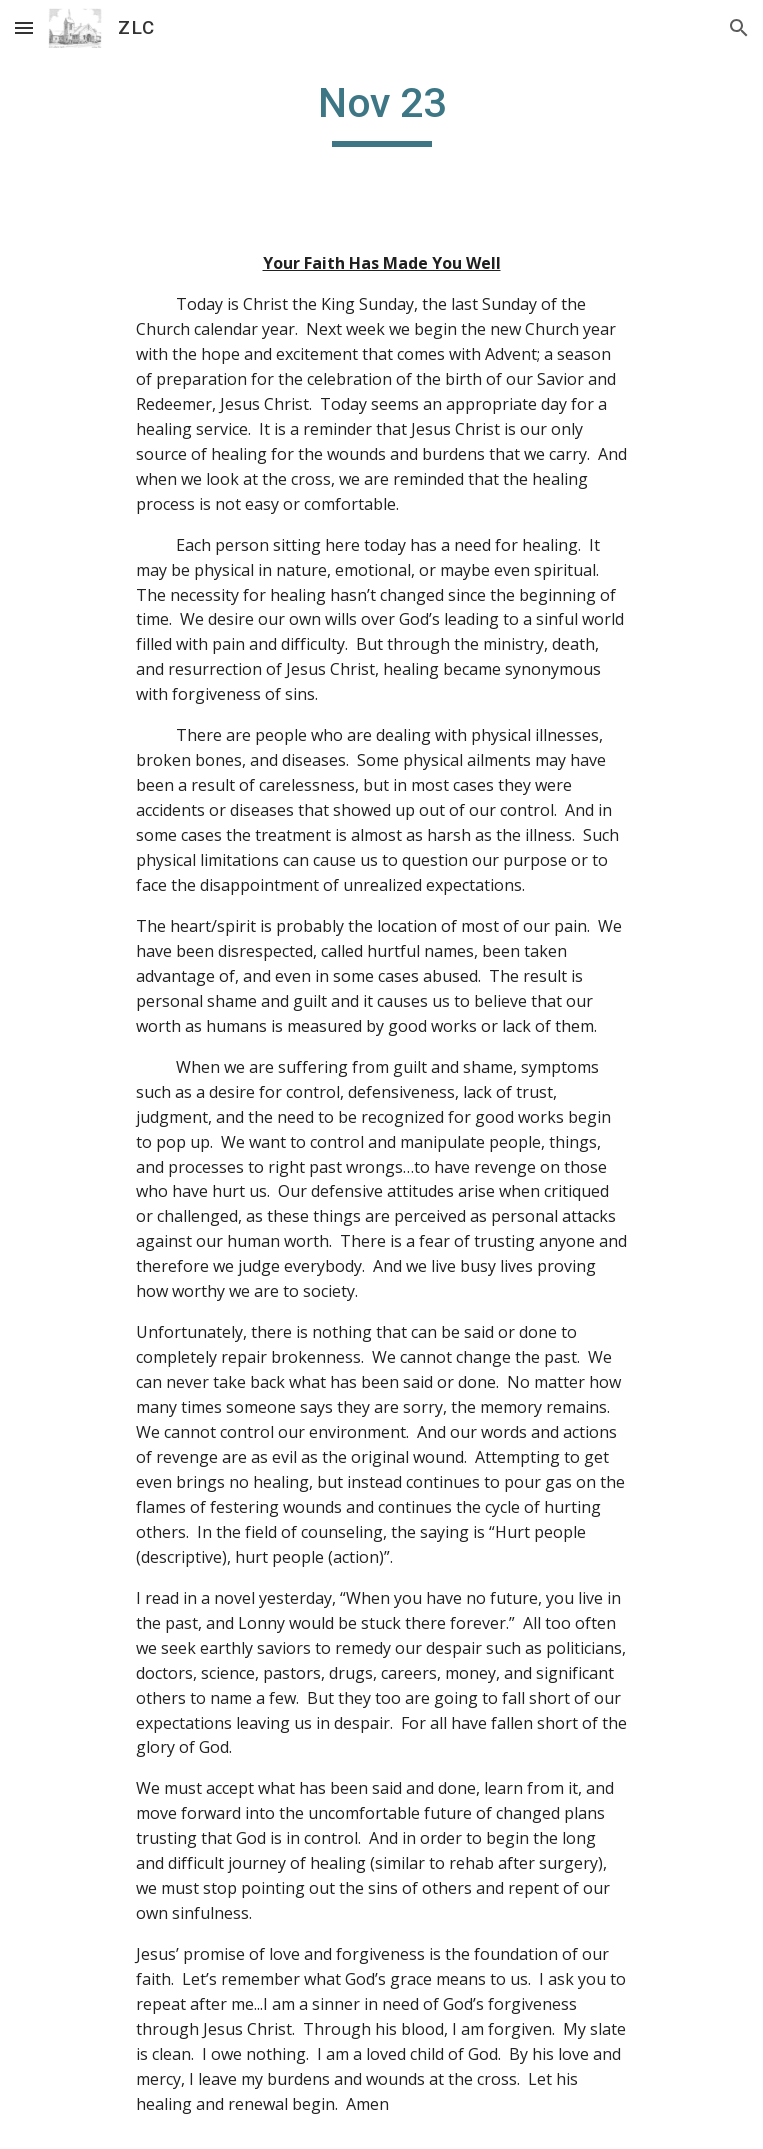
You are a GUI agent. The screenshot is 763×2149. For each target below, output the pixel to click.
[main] (381, 112)
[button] (24, 27)
